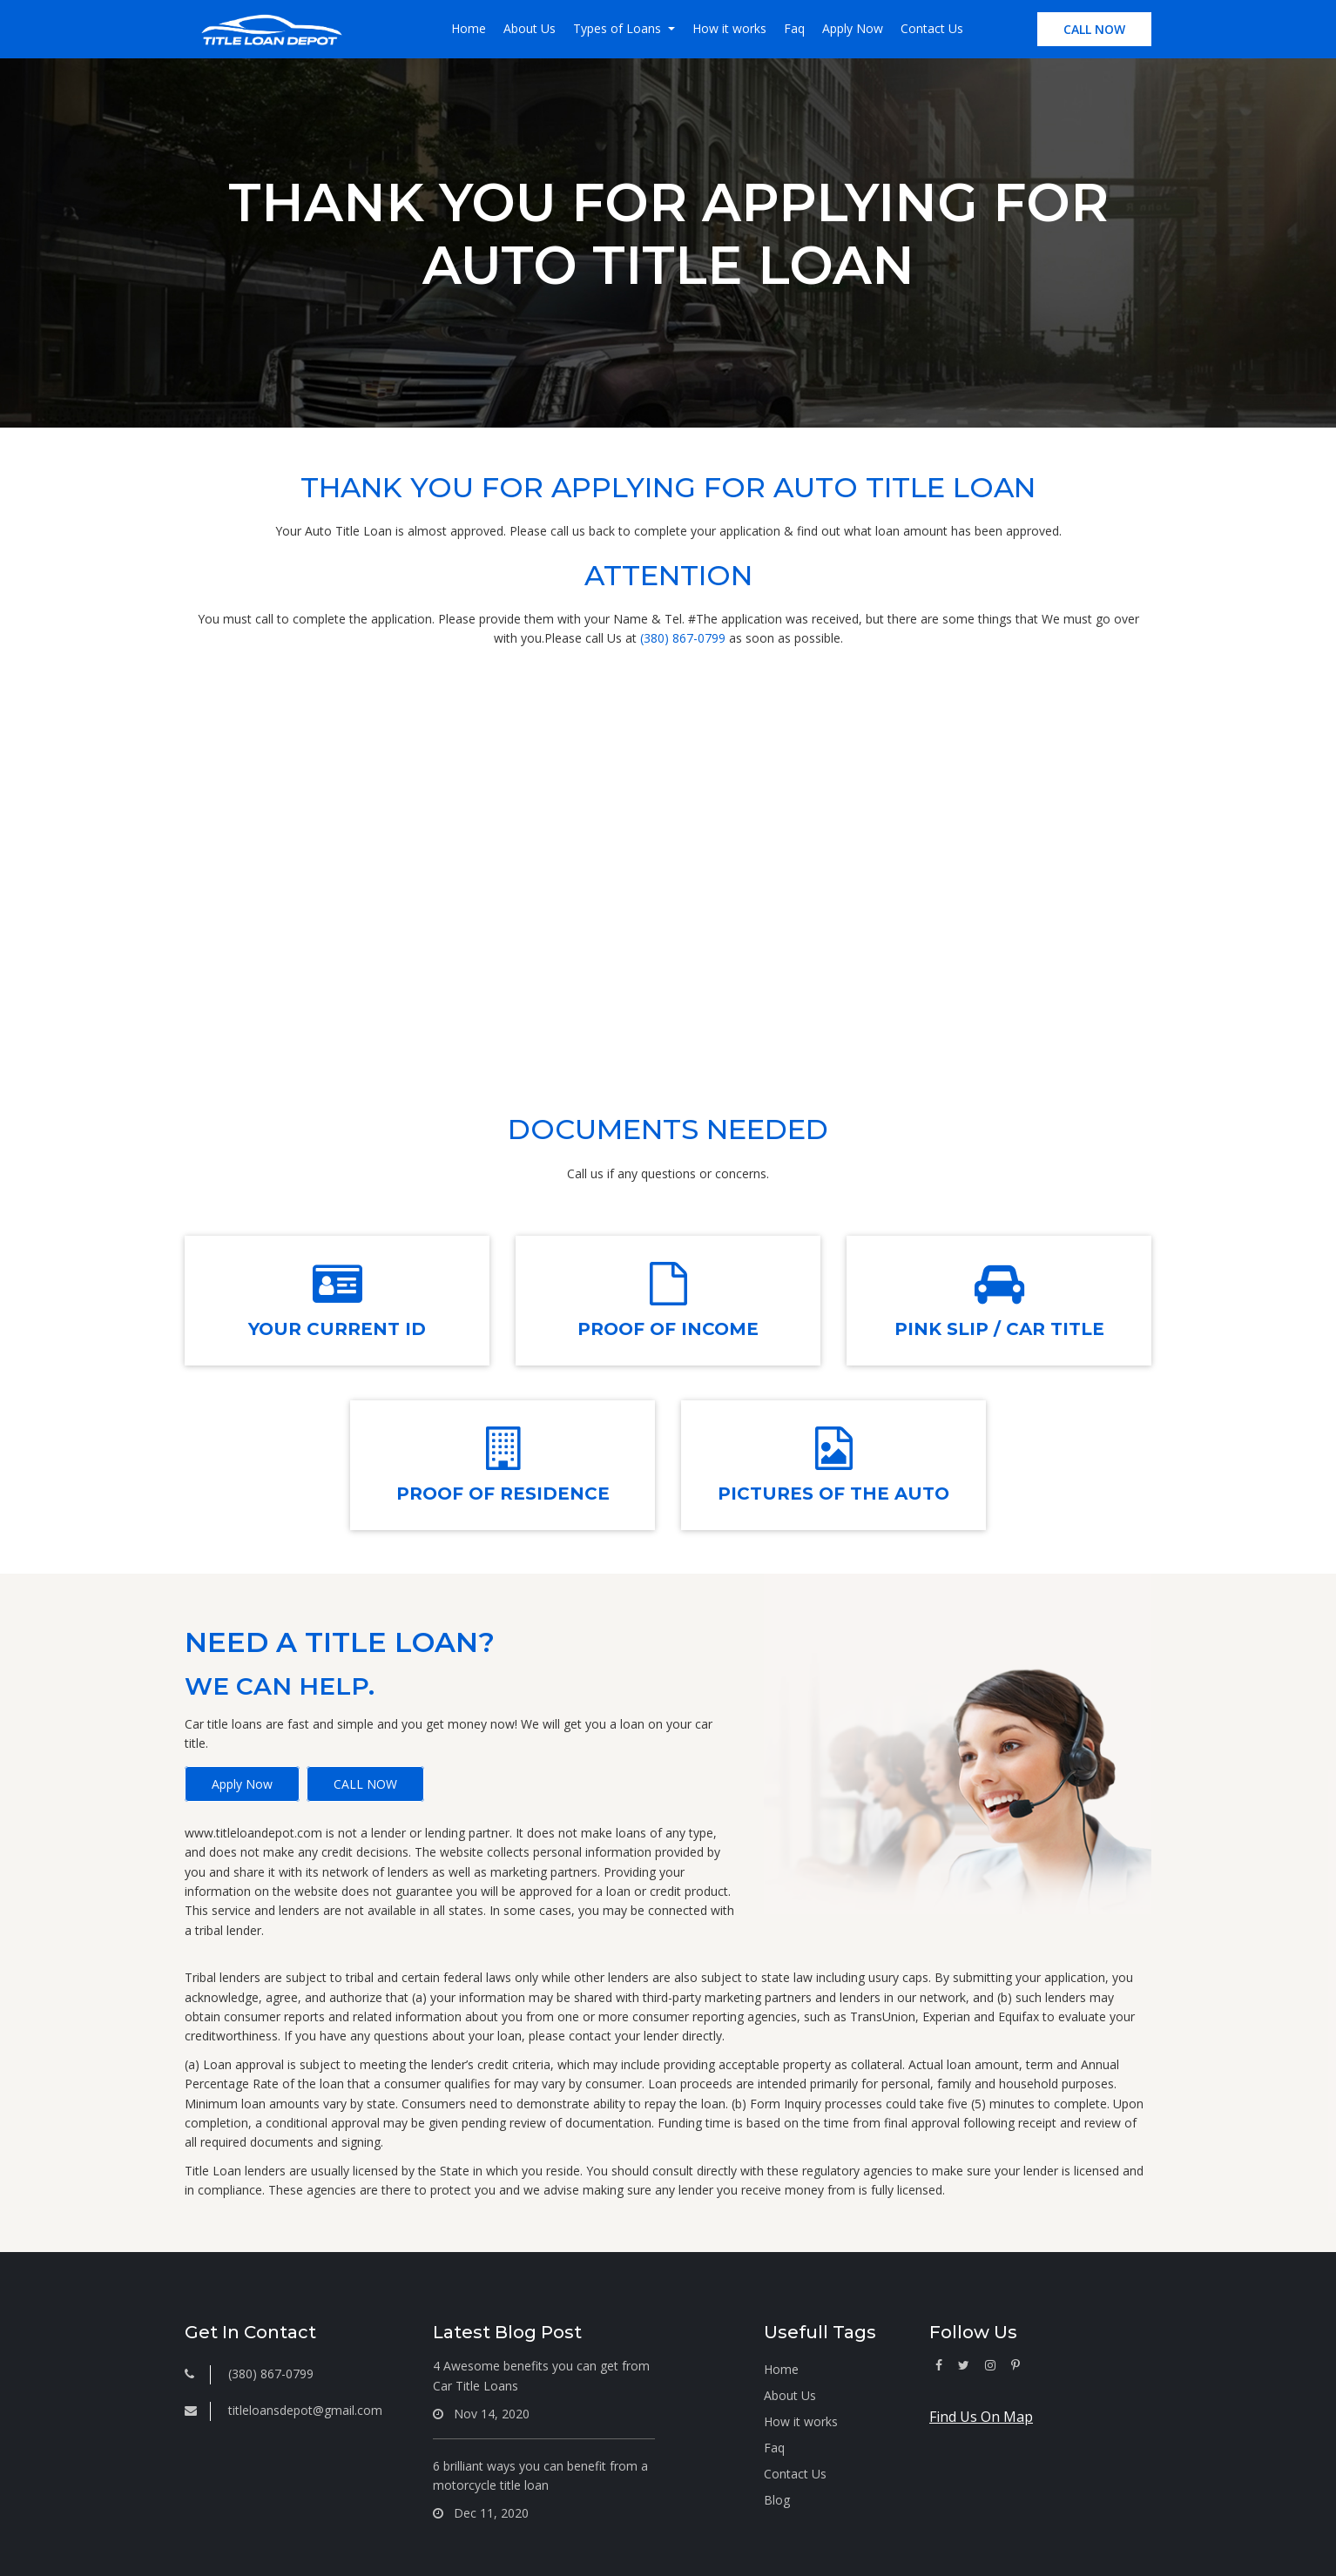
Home (468, 28)
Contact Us (932, 28)
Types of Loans (619, 28)
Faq (794, 28)
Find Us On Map (981, 2416)
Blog (777, 2500)
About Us (529, 28)
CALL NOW (1094, 29)
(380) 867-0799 (682, 638)
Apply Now (852, 28)
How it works (729, 28)
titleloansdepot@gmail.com (305, 2410)
